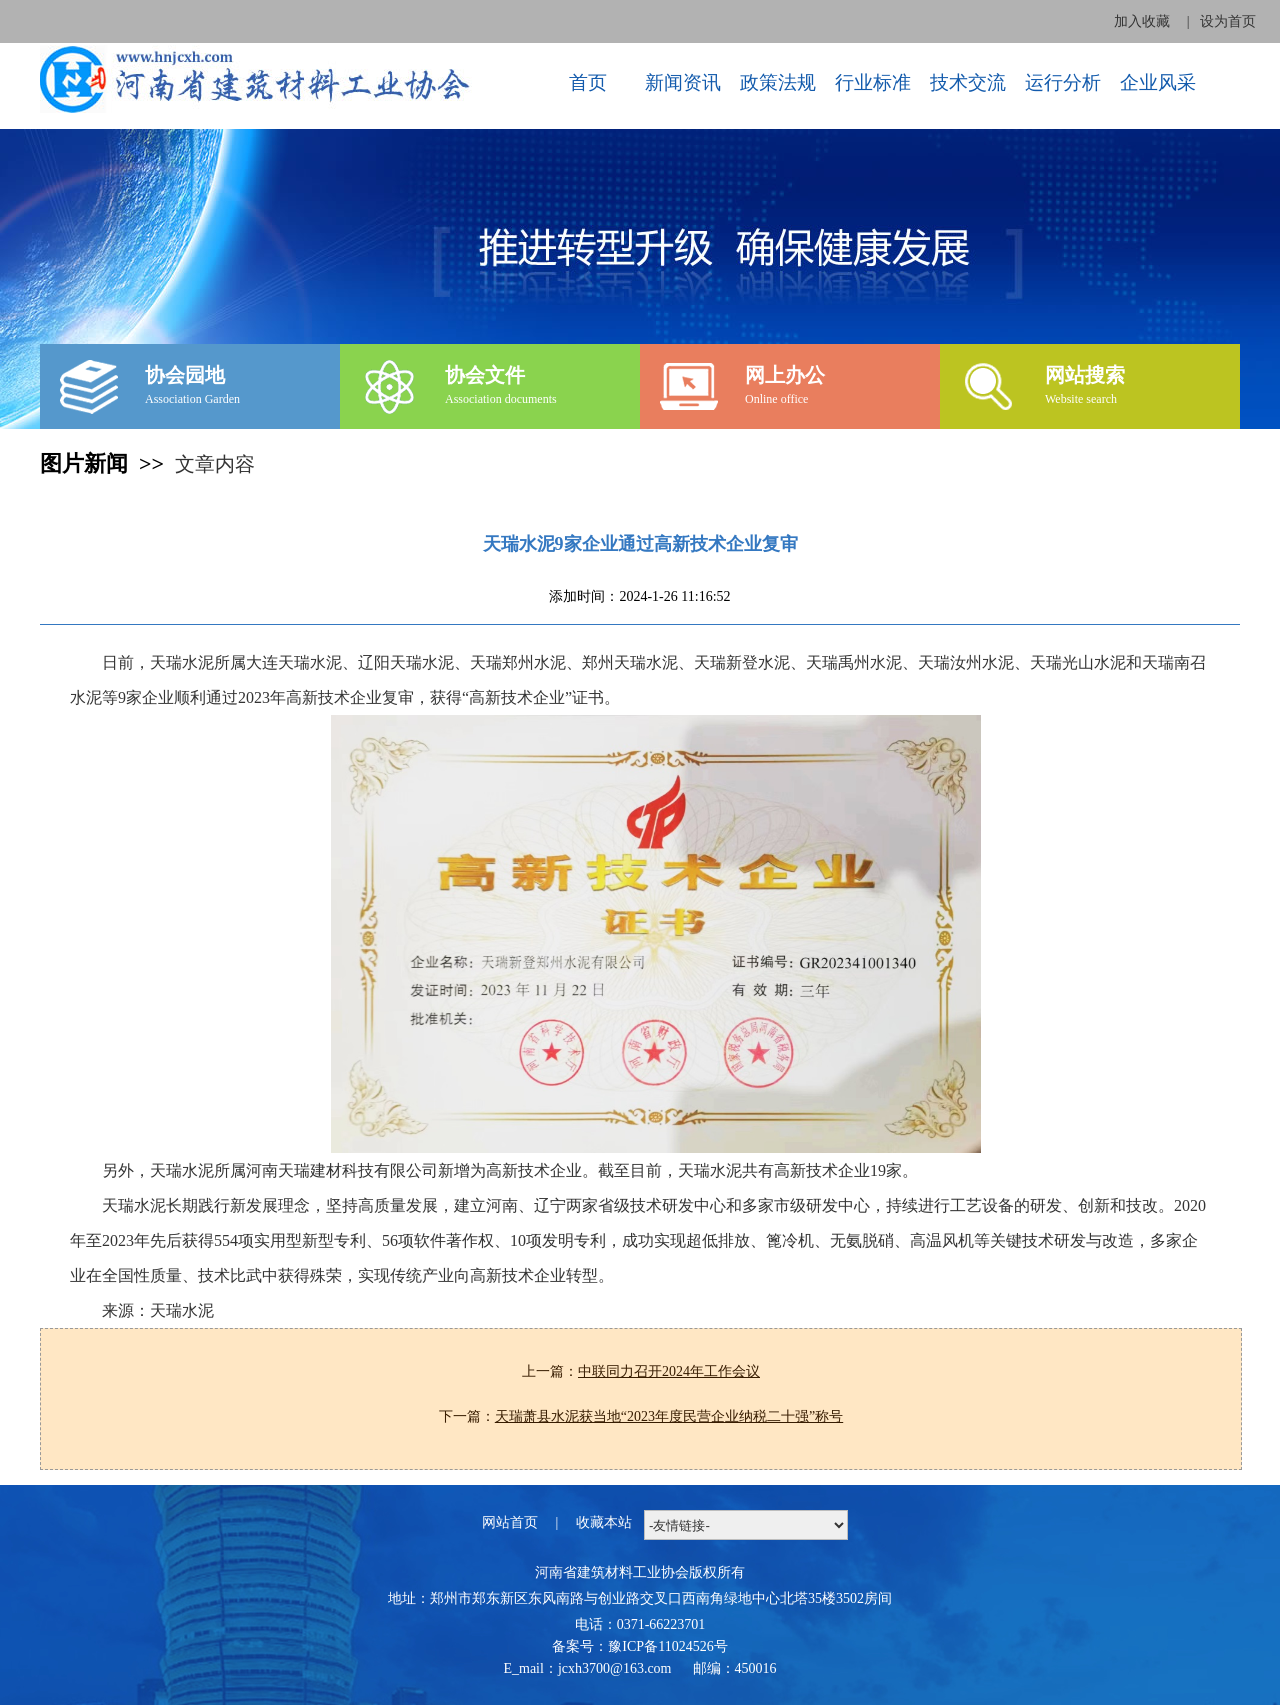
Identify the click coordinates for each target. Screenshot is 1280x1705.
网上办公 (785, 375)
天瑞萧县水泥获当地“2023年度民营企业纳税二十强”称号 (669, 1416)
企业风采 (1158, 82)
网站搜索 (1085, 375)
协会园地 (185, 375)
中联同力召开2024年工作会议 (669, 1371)
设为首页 (1228, 21)
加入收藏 (1142, 21)
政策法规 (778, 82)
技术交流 (968, 82)
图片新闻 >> (107, 463)
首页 (588, 82)
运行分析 (1063, 82)
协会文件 (485, 375)
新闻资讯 (683, 82)
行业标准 (873, 82)
